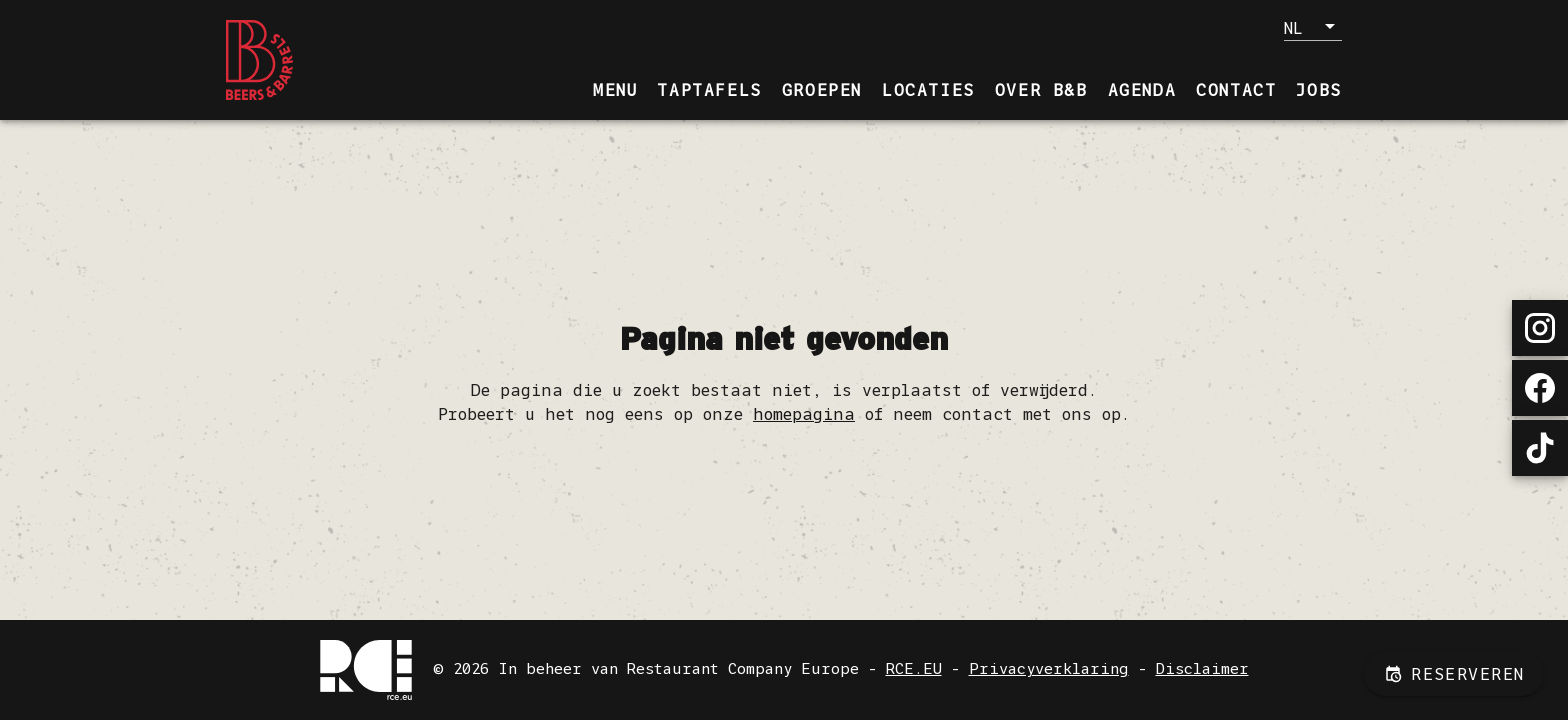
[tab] (615, 90)
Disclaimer (1202, 668)
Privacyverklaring (1049, 668)
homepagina (804, 414)
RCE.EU (914, 668)
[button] (1313, 27)
